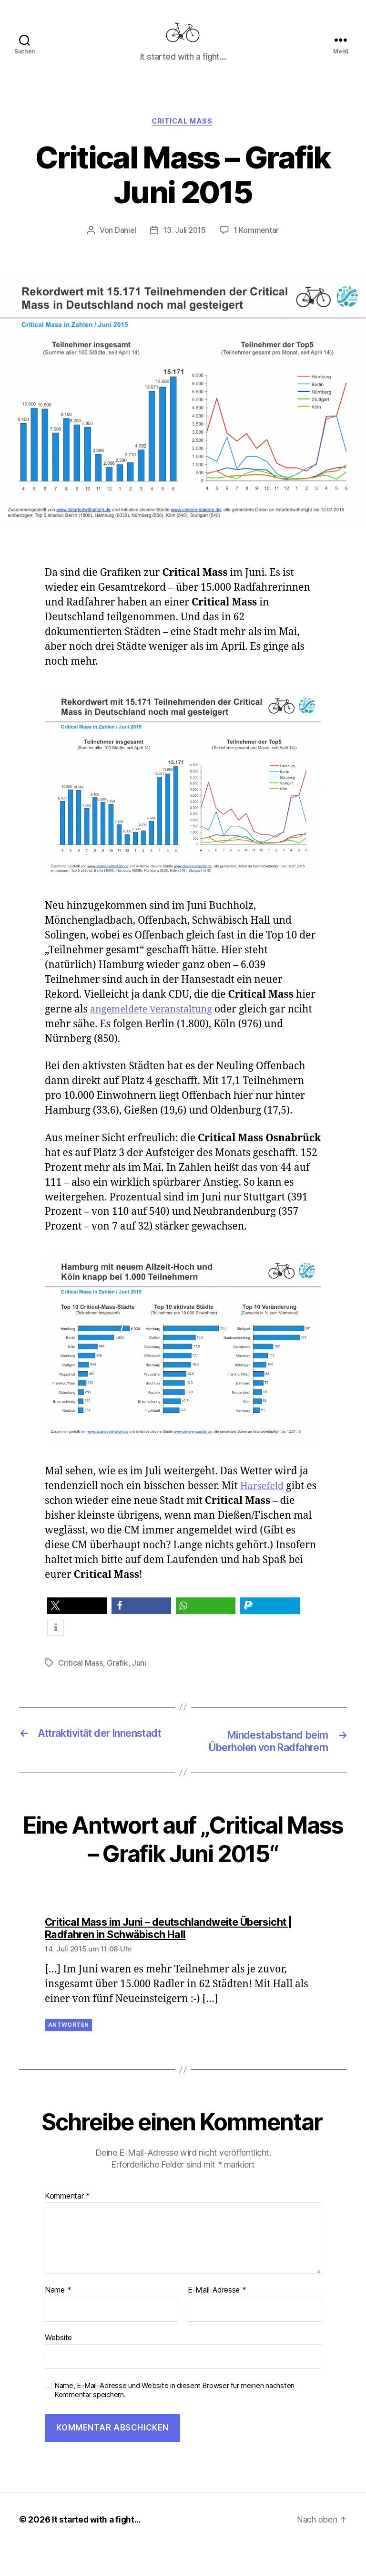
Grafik (117, 1678)
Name (58, 2320)
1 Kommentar (257, 245)
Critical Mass (183, 136)
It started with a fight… (98, 2549)
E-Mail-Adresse (217, 2320)
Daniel (124, 245)
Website (58, 2367)
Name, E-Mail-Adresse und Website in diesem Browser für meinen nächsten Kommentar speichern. (174, 2420)
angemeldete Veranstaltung (155, 1025)
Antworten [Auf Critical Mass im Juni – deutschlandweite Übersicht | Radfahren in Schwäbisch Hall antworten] (68, 2054)
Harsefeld (263, 1501)
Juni (139, 1678)
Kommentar (67, 2225)
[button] (77, 1621)
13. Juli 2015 (184, 245)
